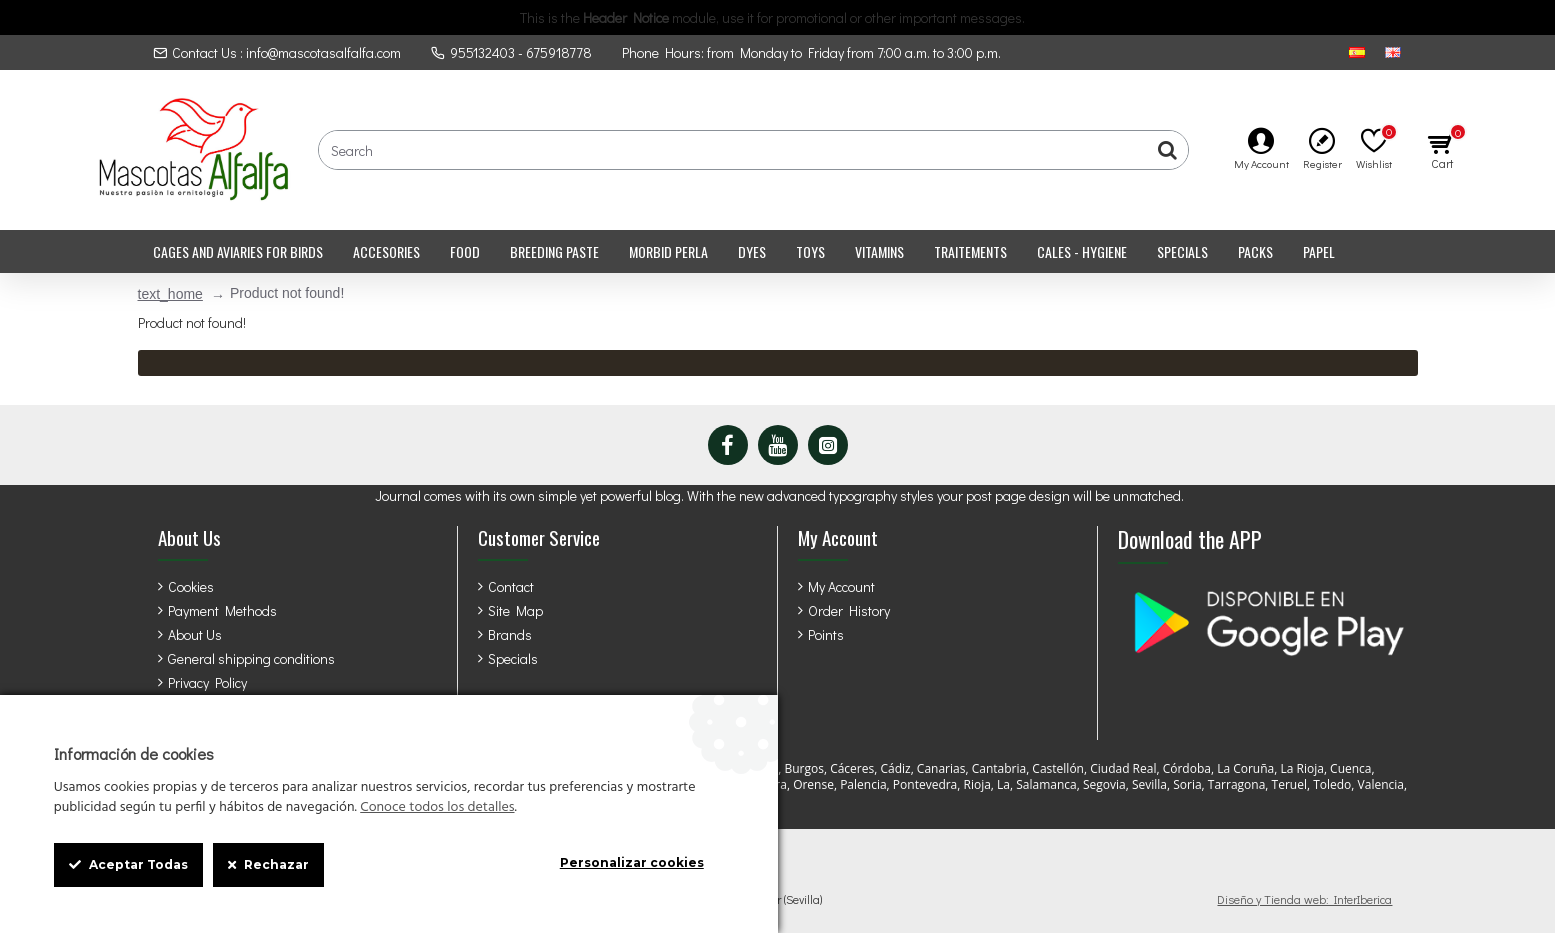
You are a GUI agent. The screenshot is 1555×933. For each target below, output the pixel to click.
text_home (170, 294)
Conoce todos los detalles (437, 808)
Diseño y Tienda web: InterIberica (1304, 899)
